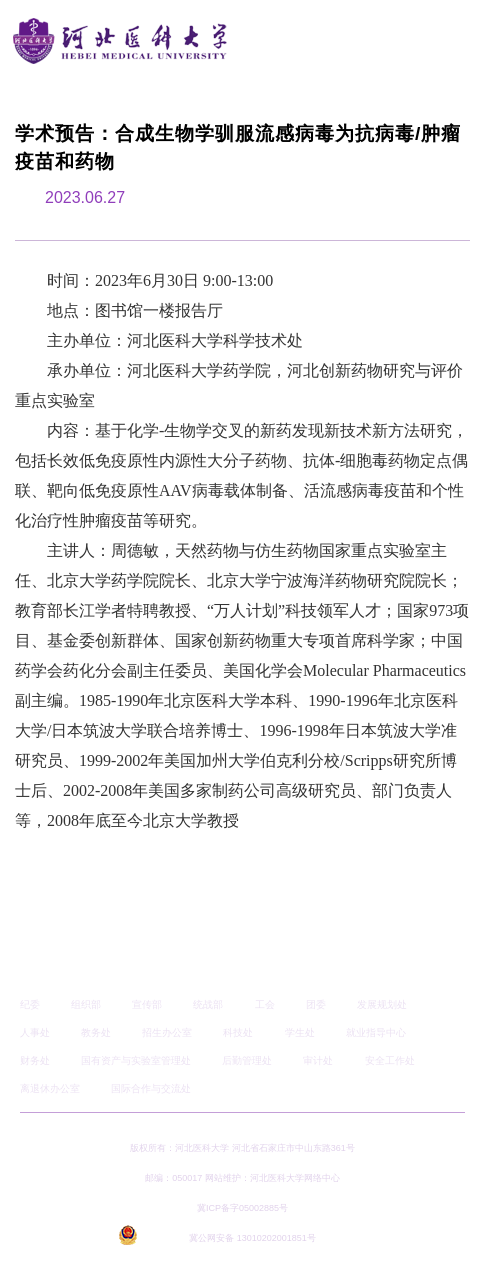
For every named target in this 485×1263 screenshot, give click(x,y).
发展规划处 (382, 1004)
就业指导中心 (376, 1032)
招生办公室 (167, 1032)
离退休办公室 (50, 1088)
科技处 (238, 1032)
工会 (265, 1004)
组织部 (86, 1004)
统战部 (208, 1004)
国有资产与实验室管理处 (136, 1060)
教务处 (96, 1032)
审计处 (318, 1060)
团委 (316, 1004)
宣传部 (147, 1004)
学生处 (300, 1032)
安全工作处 (390, 1060)
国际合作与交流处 (151, 1088)
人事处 (35, 1032)
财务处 (35, 1060)
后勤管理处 (247, 1060)
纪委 (30, 1004)
